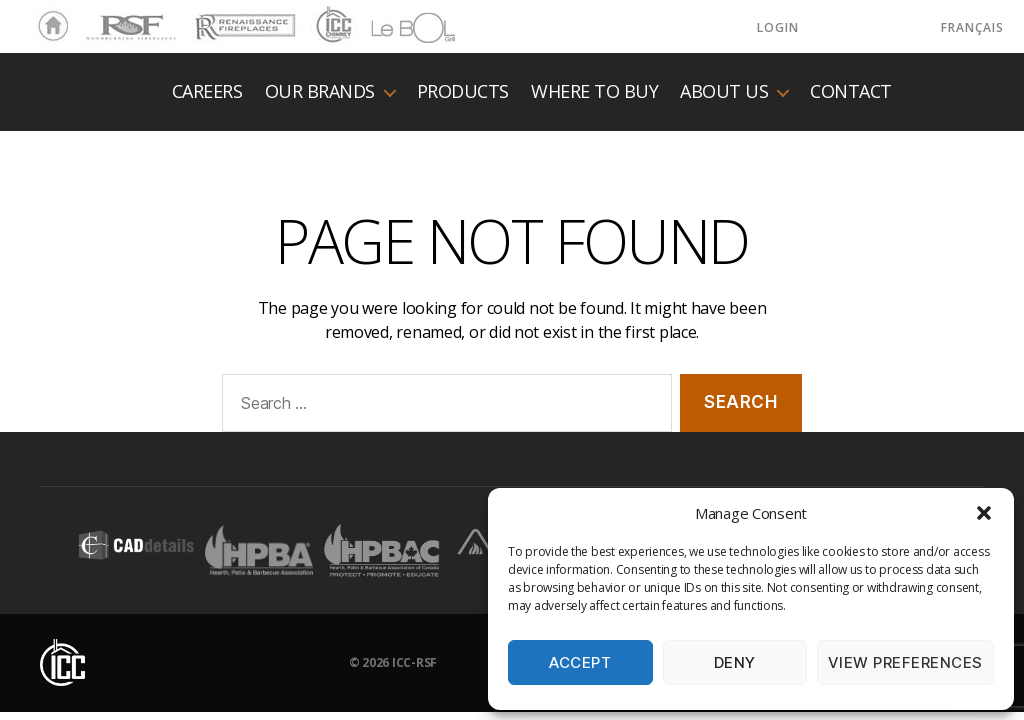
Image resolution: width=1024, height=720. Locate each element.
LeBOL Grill (395, 27)
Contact (851, 92)
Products (463, 92)
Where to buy (594, 92)
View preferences (905, 662)
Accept (580, 662)
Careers (207, 92)
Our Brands (320, 92)
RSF (96, 18)
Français (972, 27)
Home (48, 27)
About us (724, 92)
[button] (984, 513)
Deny (735, 662)
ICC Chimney (331, 27)
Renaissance (242, 18)
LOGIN (778, 27)
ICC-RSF (414, 662)
